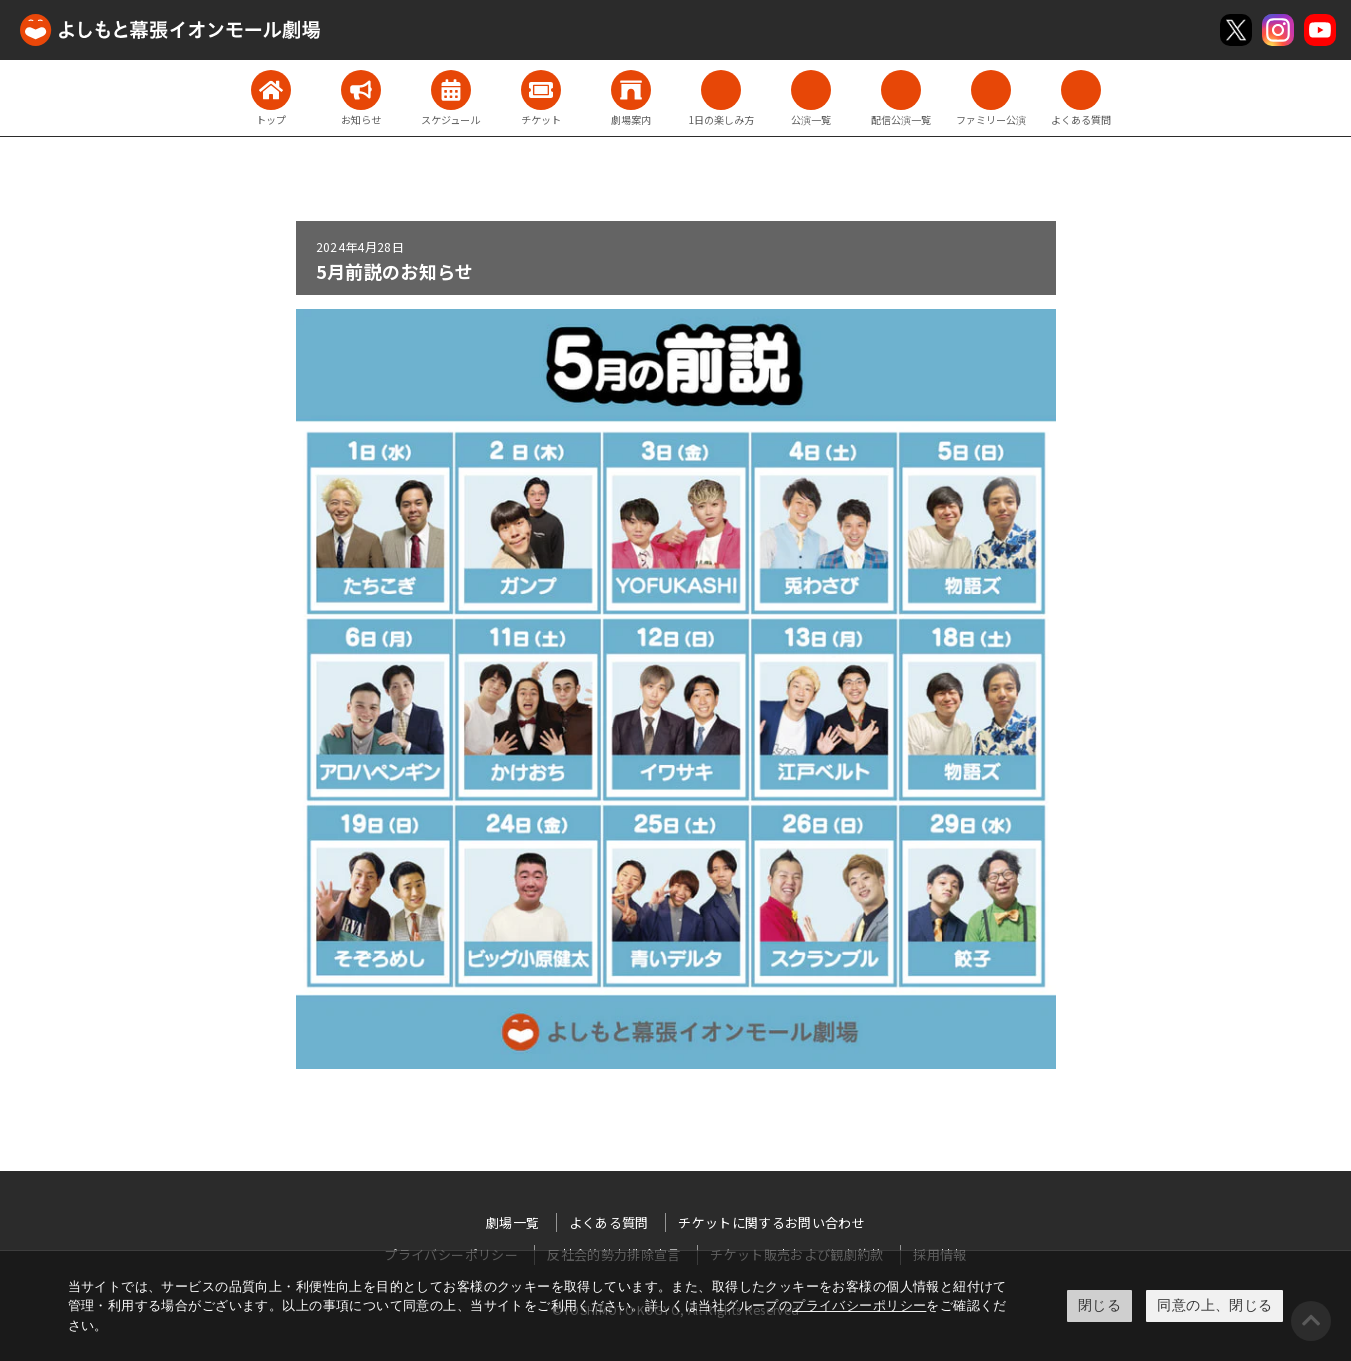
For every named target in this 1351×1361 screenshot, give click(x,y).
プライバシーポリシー (859, 1305)
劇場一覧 (512, 1222)
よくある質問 (609, 1222)
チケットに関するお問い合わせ (771, 1222)
